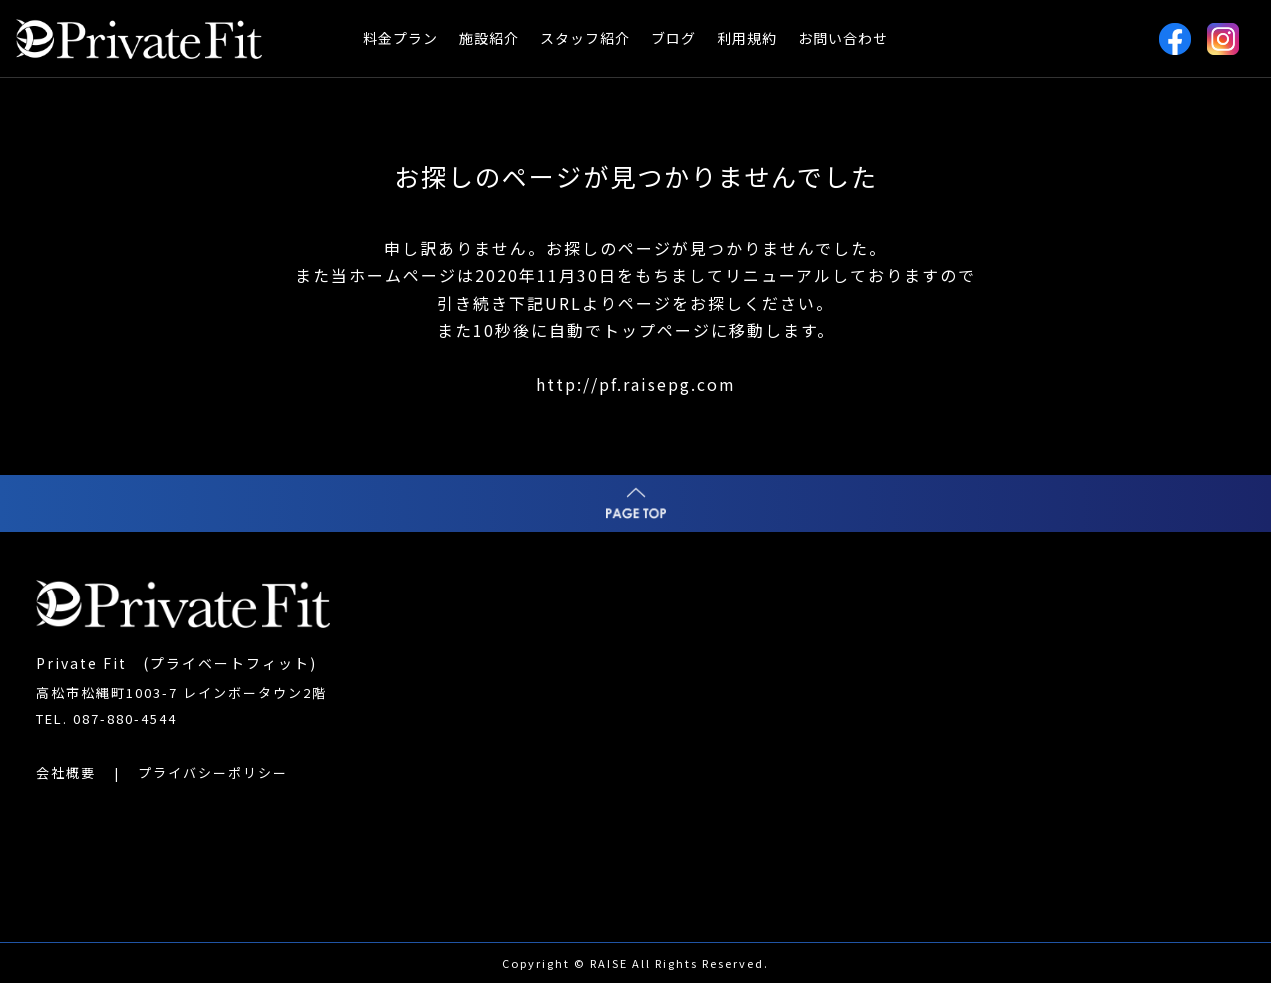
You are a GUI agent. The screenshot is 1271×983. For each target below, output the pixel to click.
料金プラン (400, 38)
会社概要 (66, 772)
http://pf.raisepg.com (636, 384)
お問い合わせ (843, 38)
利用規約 (747, 38)
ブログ (673, 38)
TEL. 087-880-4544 (106, 718)
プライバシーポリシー (213, 772)
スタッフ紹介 (585, 38)
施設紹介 (489, 38)
